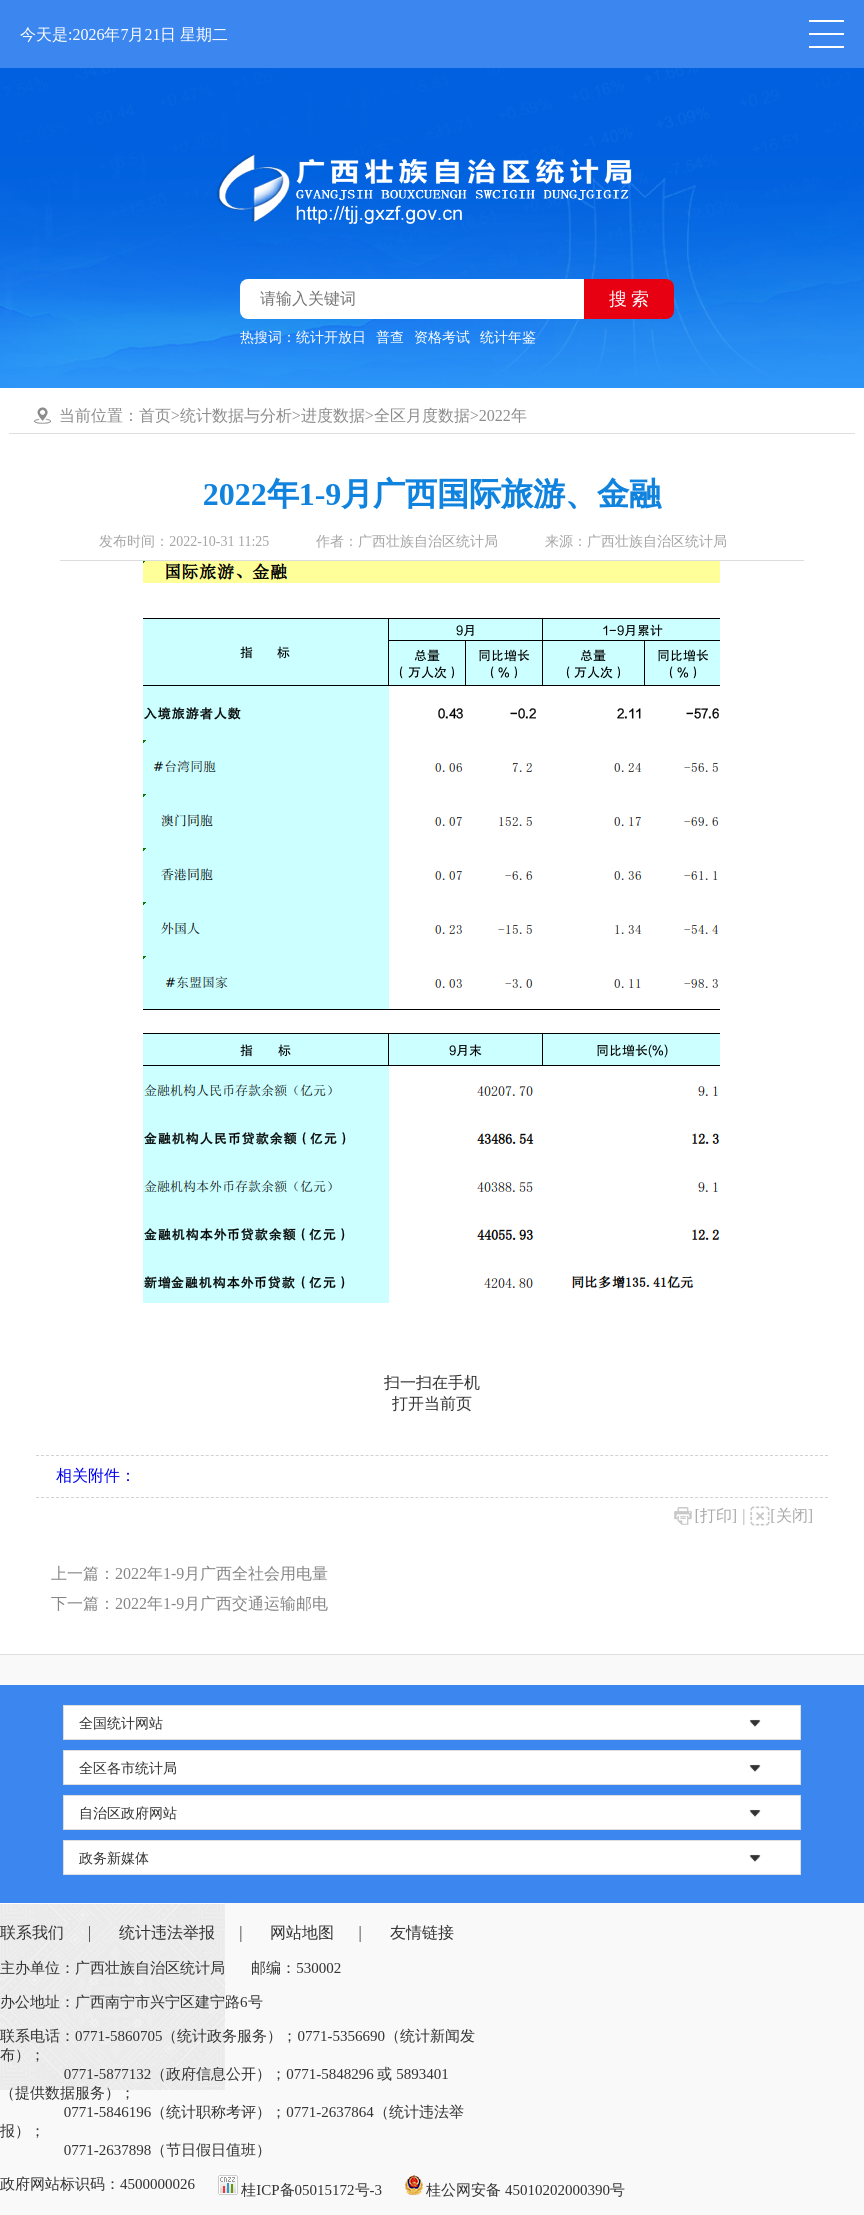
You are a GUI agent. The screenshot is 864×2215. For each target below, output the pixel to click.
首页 (155, 415)
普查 (390, 337)
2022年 (503, 415)
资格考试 (442, 337)
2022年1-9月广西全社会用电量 (221, 1573)
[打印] (715, 1515)
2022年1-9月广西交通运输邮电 (221, 1603)
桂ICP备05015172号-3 (311, 2190)
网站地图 (302, 1932)
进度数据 (333, 415)
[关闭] (791, 1515)
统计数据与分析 (236, 415)
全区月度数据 (422, 415)
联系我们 (32, 1932)
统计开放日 (331, 337)
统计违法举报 (167, 1932)
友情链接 (422, 1932)
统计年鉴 (508, 337)
